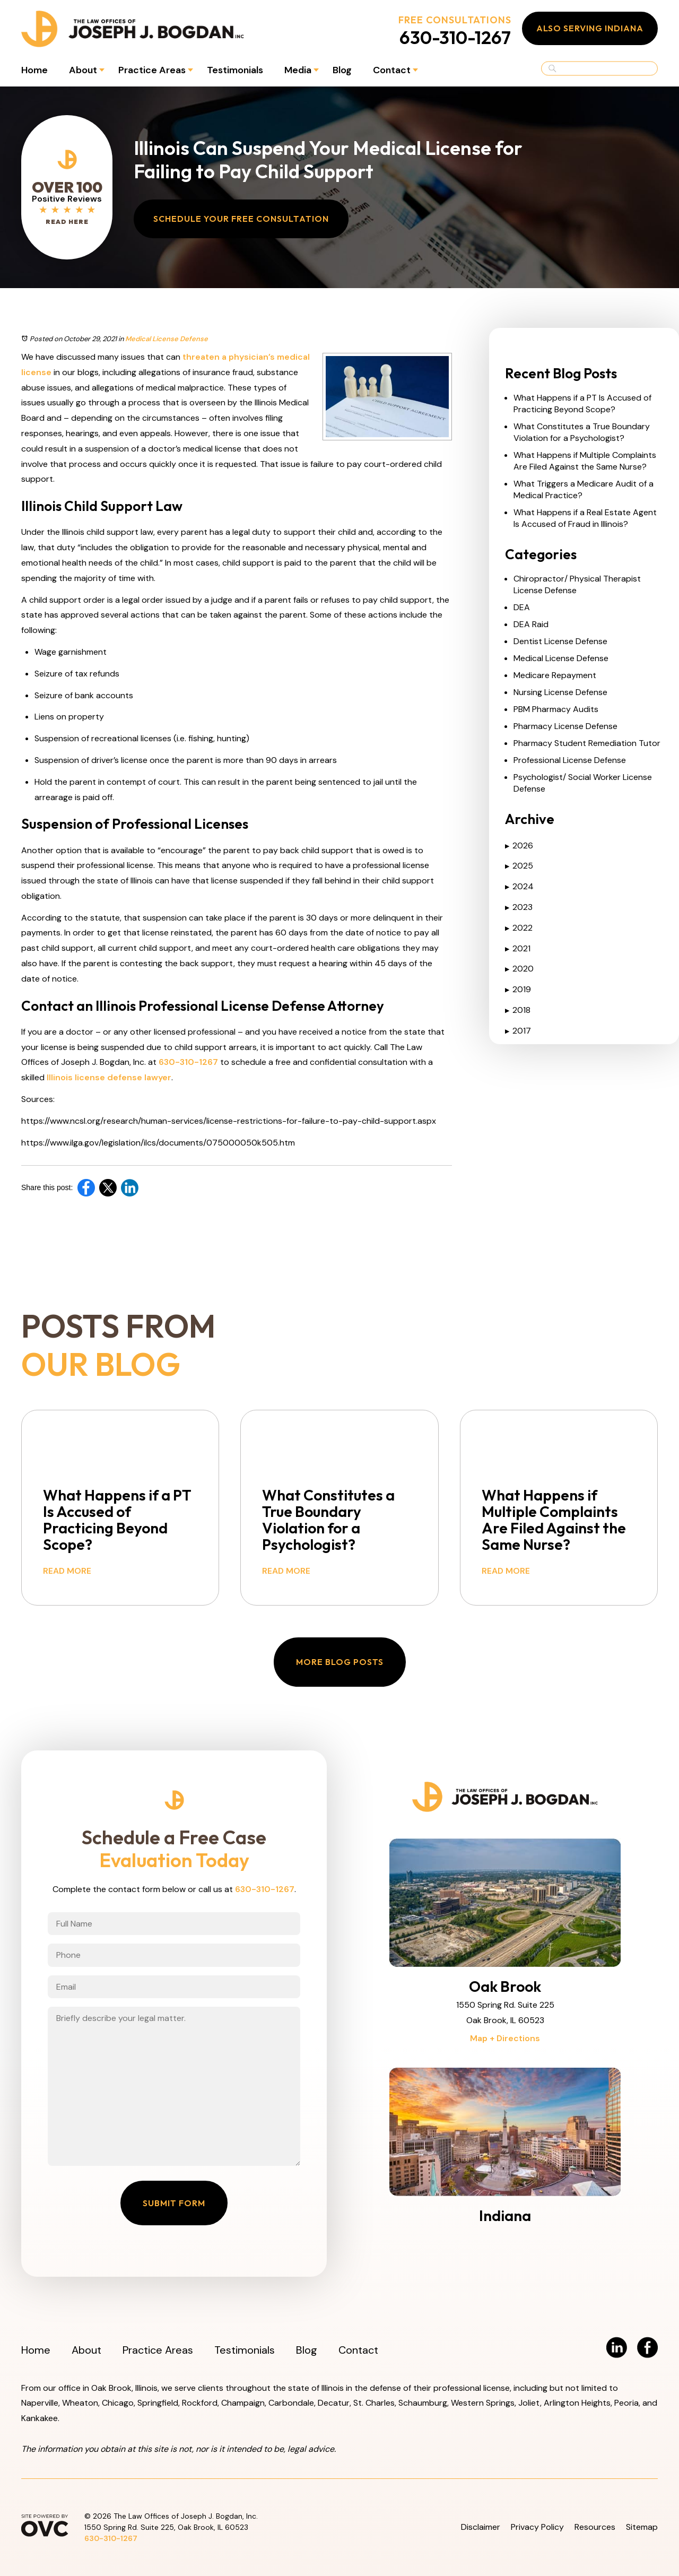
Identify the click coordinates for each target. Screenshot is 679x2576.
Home (34, 70)
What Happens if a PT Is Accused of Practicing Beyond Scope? (582, 403)
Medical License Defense (166, 338)
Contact (392, 70)
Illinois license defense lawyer (108, 1077)
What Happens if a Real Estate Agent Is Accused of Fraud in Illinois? (585, 518)
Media (297, 70)
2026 (519, 845)
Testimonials (235, 70)
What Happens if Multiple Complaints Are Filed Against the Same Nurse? (584, 460)
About (83, 70)
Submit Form (174, 2203)
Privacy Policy (537, 2526)
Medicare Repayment (554, 675)
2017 (518, 1030)
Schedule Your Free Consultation (241, 218)
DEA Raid (531, 624)
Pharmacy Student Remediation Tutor (586, 743)
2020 (519, 968)
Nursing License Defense (560, 692)
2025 (519, 865)
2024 (519, 886)
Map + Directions (505, 2038)
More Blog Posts (340, 1661)
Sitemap (642, 2526)
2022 (519, 927)
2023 (519, 907)
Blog (342, 70)
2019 (518, 989)
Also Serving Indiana (589, 28)
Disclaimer (480, 2526)
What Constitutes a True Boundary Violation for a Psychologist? (581, 432)
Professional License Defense (569, 760)
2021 (517, 948)
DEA (521, 607)
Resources (594, 2526)
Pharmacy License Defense (565, 726)
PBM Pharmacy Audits (555, 709)
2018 (517, 1010)
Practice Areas (152, 70)
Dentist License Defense (560, 641)
